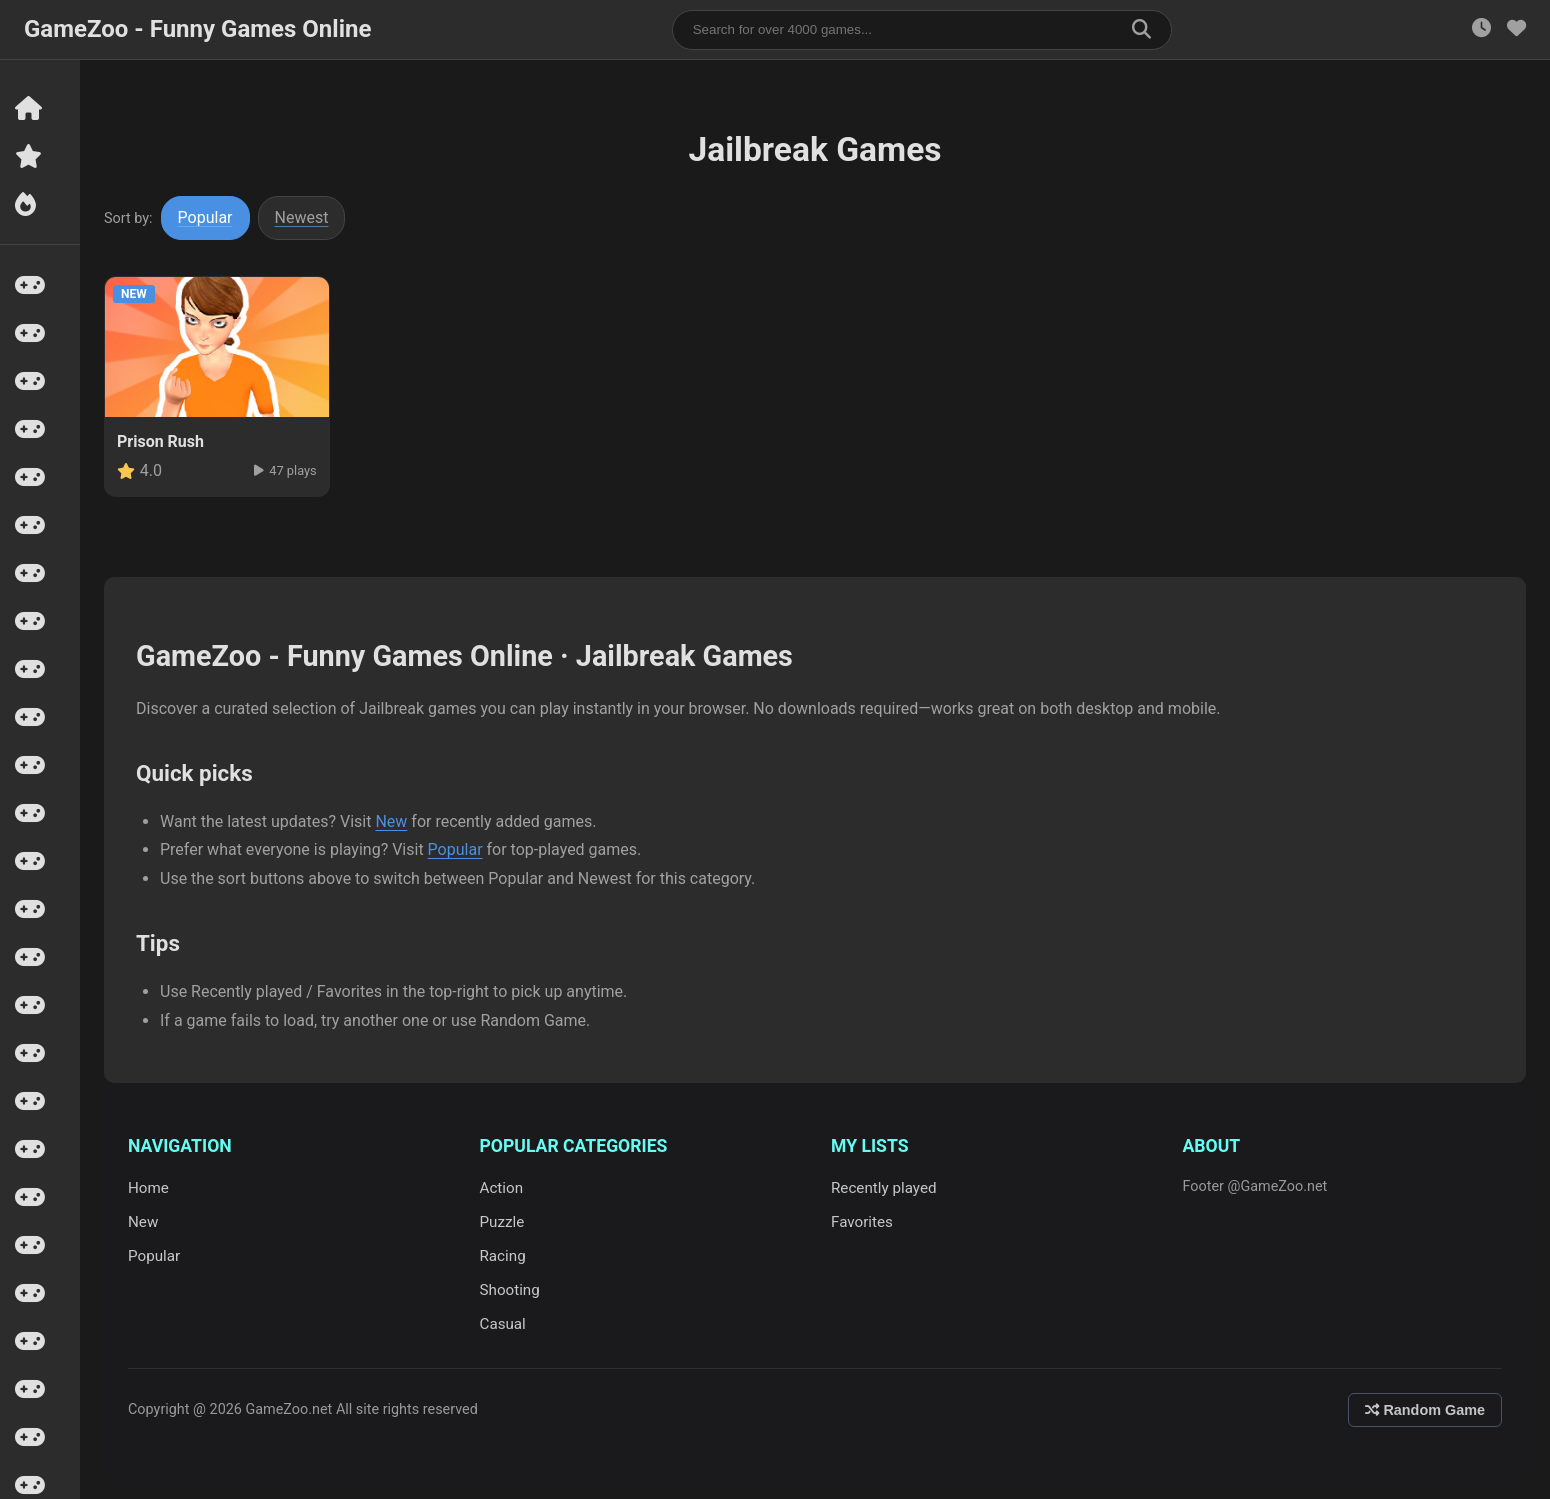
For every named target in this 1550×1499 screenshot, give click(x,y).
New (391, 821)
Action (502, 1188)
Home (148, 1188)
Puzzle (502, 1222)
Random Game (1425, 1410)
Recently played (884, 1188)
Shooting (510, 1290)
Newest (302, 217)
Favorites (862, 1222)
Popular (205, 217)
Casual (503, 1324)
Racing (503, 1256)
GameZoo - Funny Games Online (197, 29)
